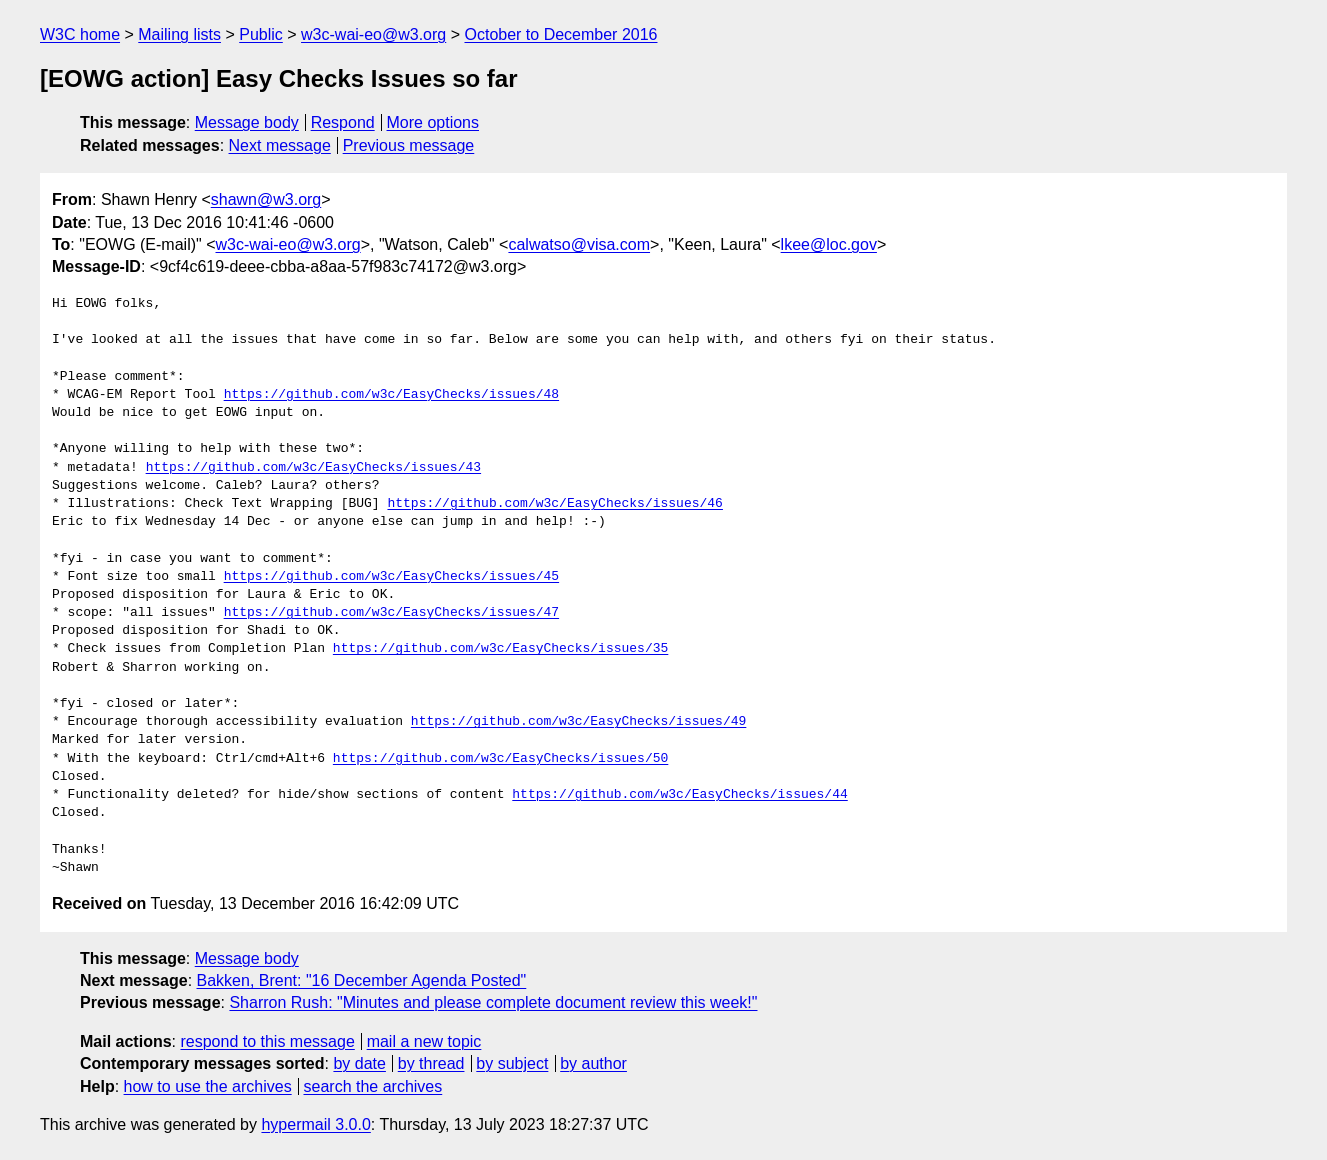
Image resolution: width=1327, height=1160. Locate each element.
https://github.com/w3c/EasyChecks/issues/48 (391, 395)
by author (593, 1063)
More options (433, 122)
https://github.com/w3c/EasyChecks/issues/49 (578, 722)
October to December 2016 (560, 34)
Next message (280, 145)
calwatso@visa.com (579, 244)
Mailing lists (179, 34)
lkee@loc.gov (829, 244)
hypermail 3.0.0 (315, 1124)
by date (359, 1063)
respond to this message (267, 1041)
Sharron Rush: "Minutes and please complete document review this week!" (493, 1002)
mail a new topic (424, 1041)
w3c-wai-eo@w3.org (373, 34)
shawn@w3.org (266, 199)
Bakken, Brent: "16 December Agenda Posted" (362, 980)
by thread (431, 1063)
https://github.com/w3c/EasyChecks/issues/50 (500, 759)
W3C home (80, 34)
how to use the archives (208, 1086)
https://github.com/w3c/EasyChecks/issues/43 (313, 468)
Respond (343, 122)
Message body (247, 122)
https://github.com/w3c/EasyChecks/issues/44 (679, 795)
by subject (512, 1063)
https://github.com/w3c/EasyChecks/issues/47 (391, 613)
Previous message (409, 145)
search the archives (373, 1086)
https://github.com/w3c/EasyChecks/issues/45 (391, 577)
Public (261, 34)
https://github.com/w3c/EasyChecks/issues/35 (500, 649)
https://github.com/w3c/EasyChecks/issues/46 (554, 504)
